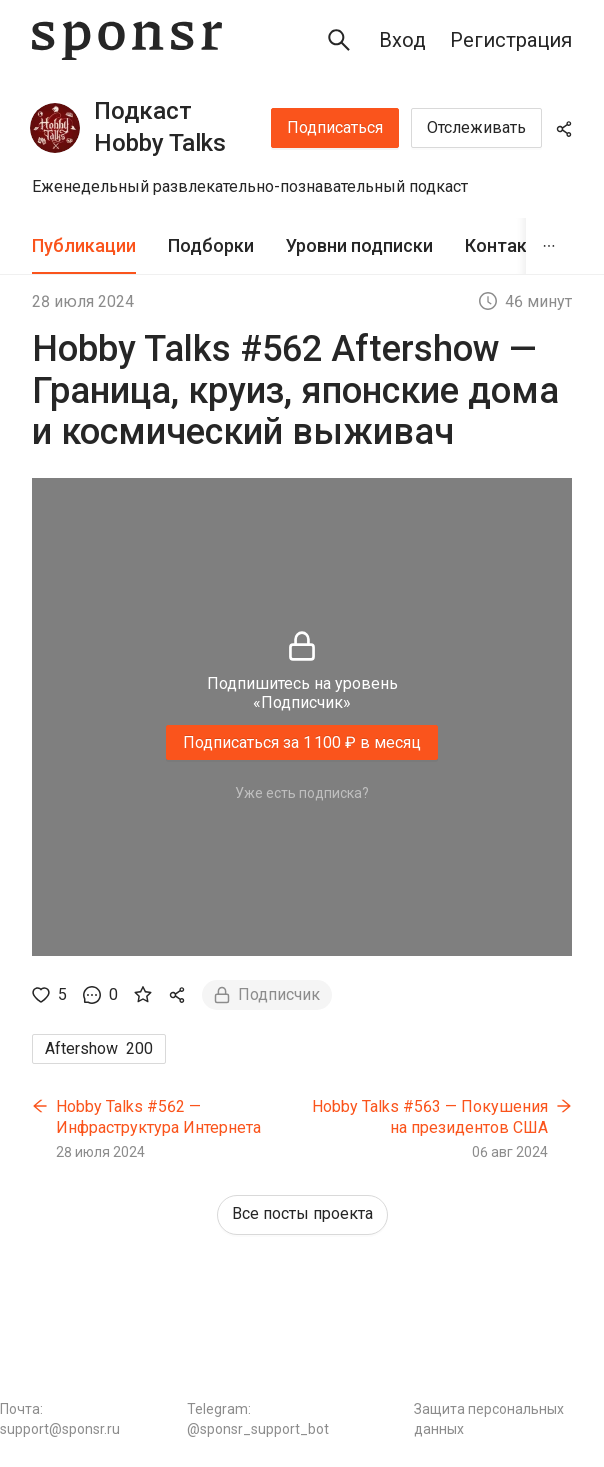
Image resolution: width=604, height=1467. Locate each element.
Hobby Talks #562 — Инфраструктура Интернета (158, 1117)
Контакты (508, 245)
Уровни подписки (359, 245)
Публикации (84, 245)
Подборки (211, 245)
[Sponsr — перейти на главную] (127, 40)
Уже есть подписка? (302, 793)
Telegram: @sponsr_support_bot (258, 1419)
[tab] (84, 246)
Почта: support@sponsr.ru (60, 1419)
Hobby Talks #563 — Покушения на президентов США (430, 1117)
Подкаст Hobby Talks (160, 127)
